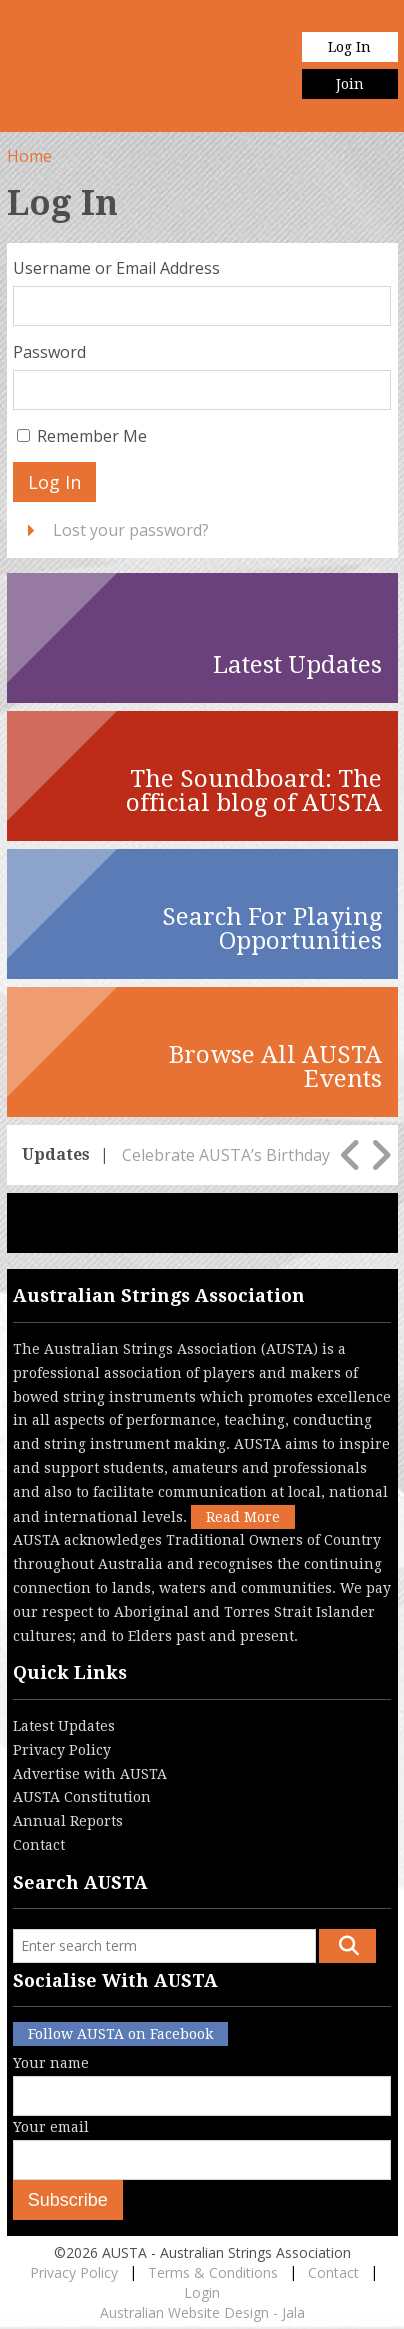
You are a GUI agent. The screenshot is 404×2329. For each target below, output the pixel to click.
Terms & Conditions (213, 2272)
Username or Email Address (116, 268)
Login (202, 2292)
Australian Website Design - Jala (202, 2312)
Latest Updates (64, 1726)
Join (350, 84)
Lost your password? (131, 530)
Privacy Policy (62, 1750)
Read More (243, 1517)
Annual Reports (68, 1821)
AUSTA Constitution (82, 1797)
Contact (39, 1845)
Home (29, 156)
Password (49, 352)
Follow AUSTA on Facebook (120, 2034)
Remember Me (92, 436)
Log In (349, 47)
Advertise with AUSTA (90, 1774)
